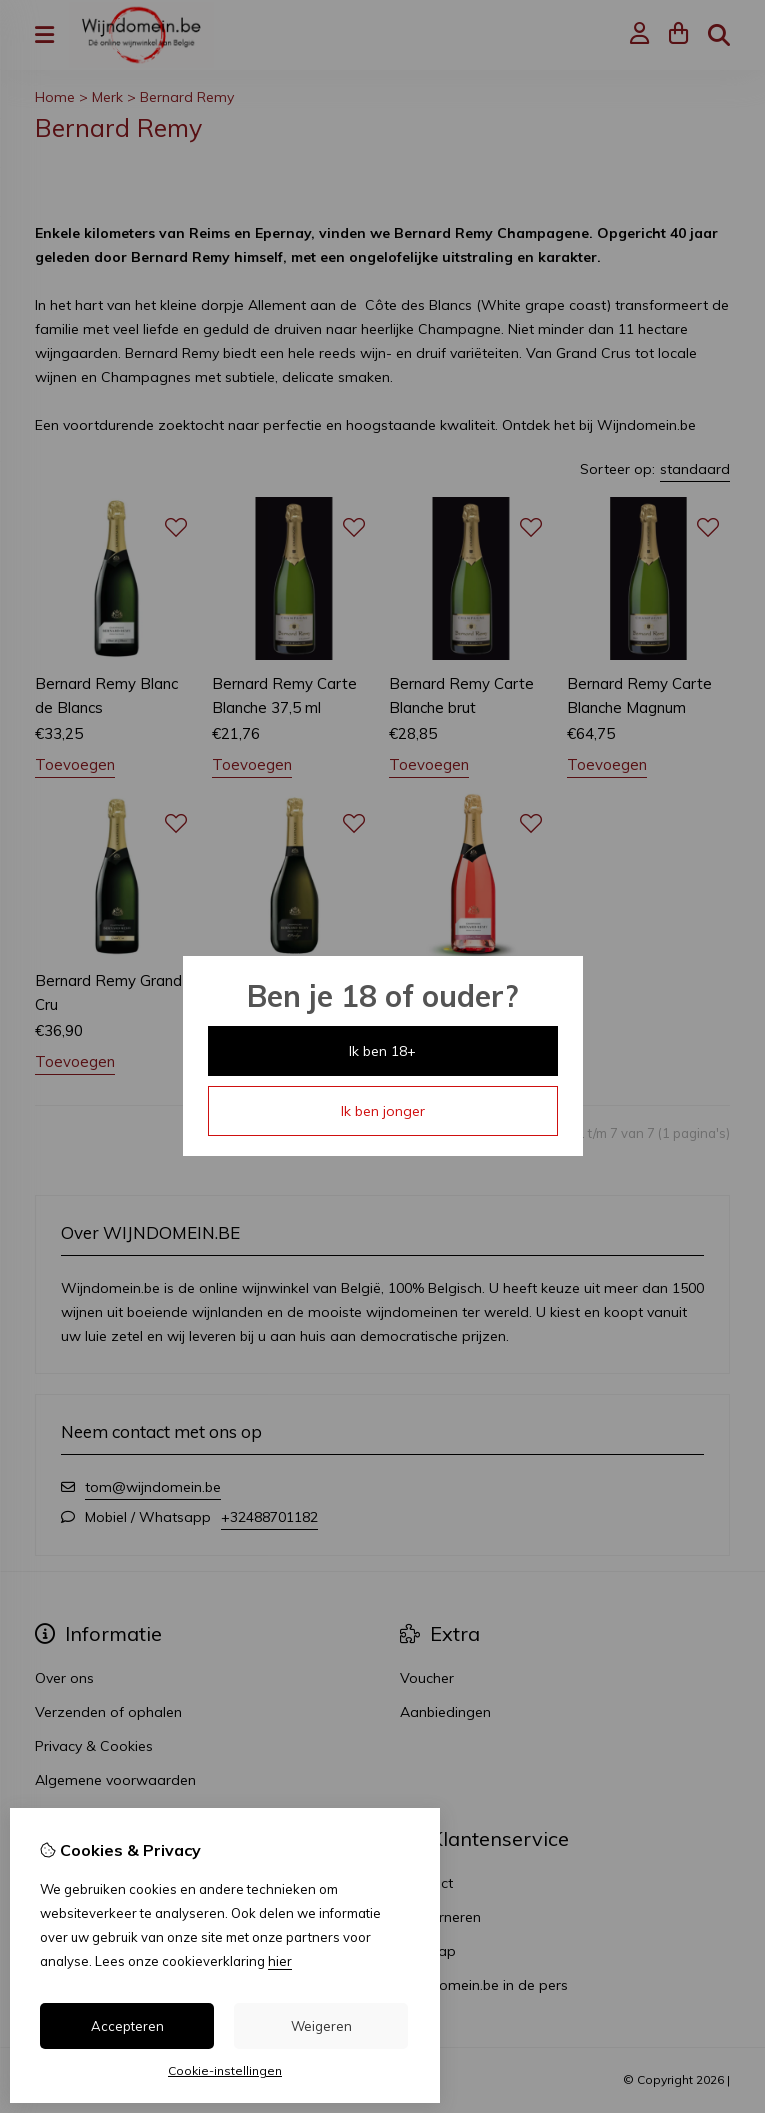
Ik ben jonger (383, 1111)
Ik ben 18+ (382, 1051)
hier (280, 1961)
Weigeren (321, 2026)
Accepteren (127, 2026)
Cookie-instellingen (225, 2070)
